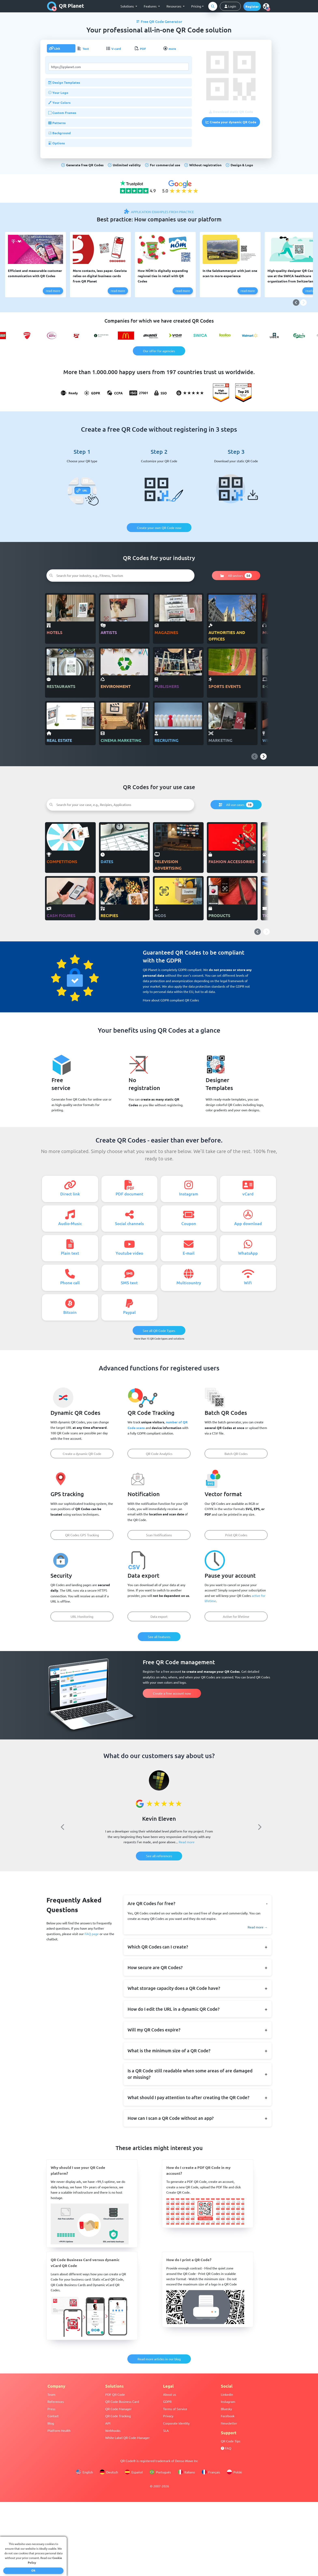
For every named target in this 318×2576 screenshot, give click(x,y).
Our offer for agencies (159, 351)
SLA (166, 2430)
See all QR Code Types (159, 1330)
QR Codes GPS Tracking (82, 1535)
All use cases (236, 804)
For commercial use (165, 165)
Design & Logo (242, 165)
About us (169, 2394)
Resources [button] (174, 6)
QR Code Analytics (159, 1454)
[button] (252, 6)
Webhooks (112, 2430)
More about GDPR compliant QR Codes (171, 1000)
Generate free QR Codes (85, 165)
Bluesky (226, 2409)
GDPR (167, 2401)
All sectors (236, 575)
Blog (50, 2423)
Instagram (228, 2401)
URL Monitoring (82, 1616)
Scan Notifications (159, 1535)
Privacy (168, 2416)
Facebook (227, 2416)
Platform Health (59, 2430)
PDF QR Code (115, 2394)
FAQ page (92, 1934)
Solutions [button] (127, 6)
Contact (53, 2416)
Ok (33, 2570)
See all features (159, 1637)
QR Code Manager (118, 2409)
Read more (186, 1842)
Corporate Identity (176, 2423)
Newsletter (229, 2423)
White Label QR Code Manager (127, 2437)
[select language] (267, 6)
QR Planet (65, 6)
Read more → (258, 1927)
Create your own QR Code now (159, 528)
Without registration (205, 165)
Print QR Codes (236, 1535)
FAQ (226, 2448)
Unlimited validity (127, 165)
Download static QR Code (231, 111)
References (55, 2401)
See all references (159, 1856)
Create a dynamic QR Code (82, 1454)
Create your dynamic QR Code (231, 122)
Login (230, 6)
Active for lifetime (236, 1616)
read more (53, 291)
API (107, 2423)
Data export (159, 1616)
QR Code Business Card (122, 2401)
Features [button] (150, 6)
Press (51, 2409)
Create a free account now (172, 1693)
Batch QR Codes (236, 1454)
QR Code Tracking (118, 2416)
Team (51, 2394)
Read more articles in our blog (159, 2359)
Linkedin (227, 2394)
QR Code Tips (230, 2441)
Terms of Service (175, 2409)
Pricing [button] (196, 6)
